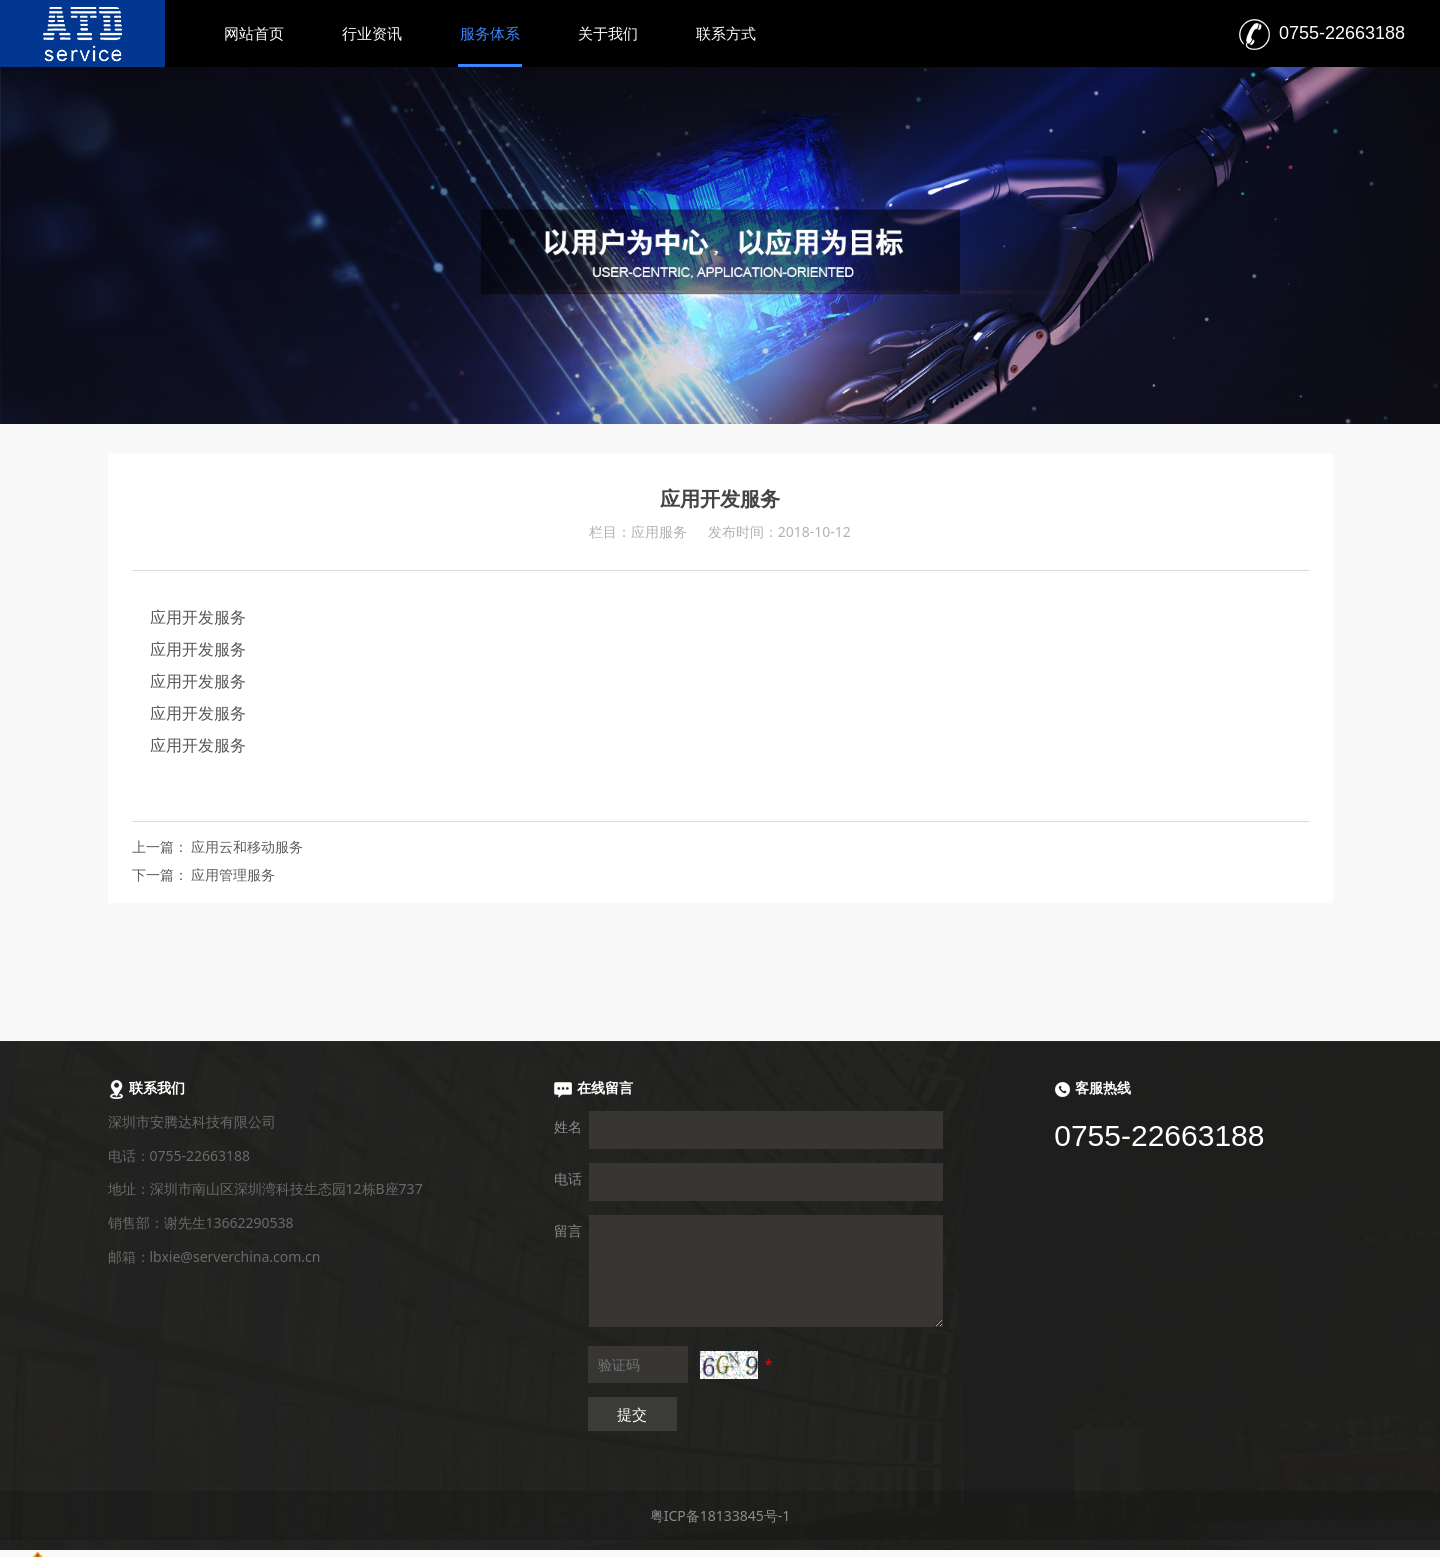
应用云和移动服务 (247, 846)
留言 (568, 1230)
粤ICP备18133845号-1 (720, 1515)
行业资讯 (372, 33)
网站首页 (254, 33)
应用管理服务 (233, 874)
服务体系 (490, 33)
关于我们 (608, 33)
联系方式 (726, 33)
